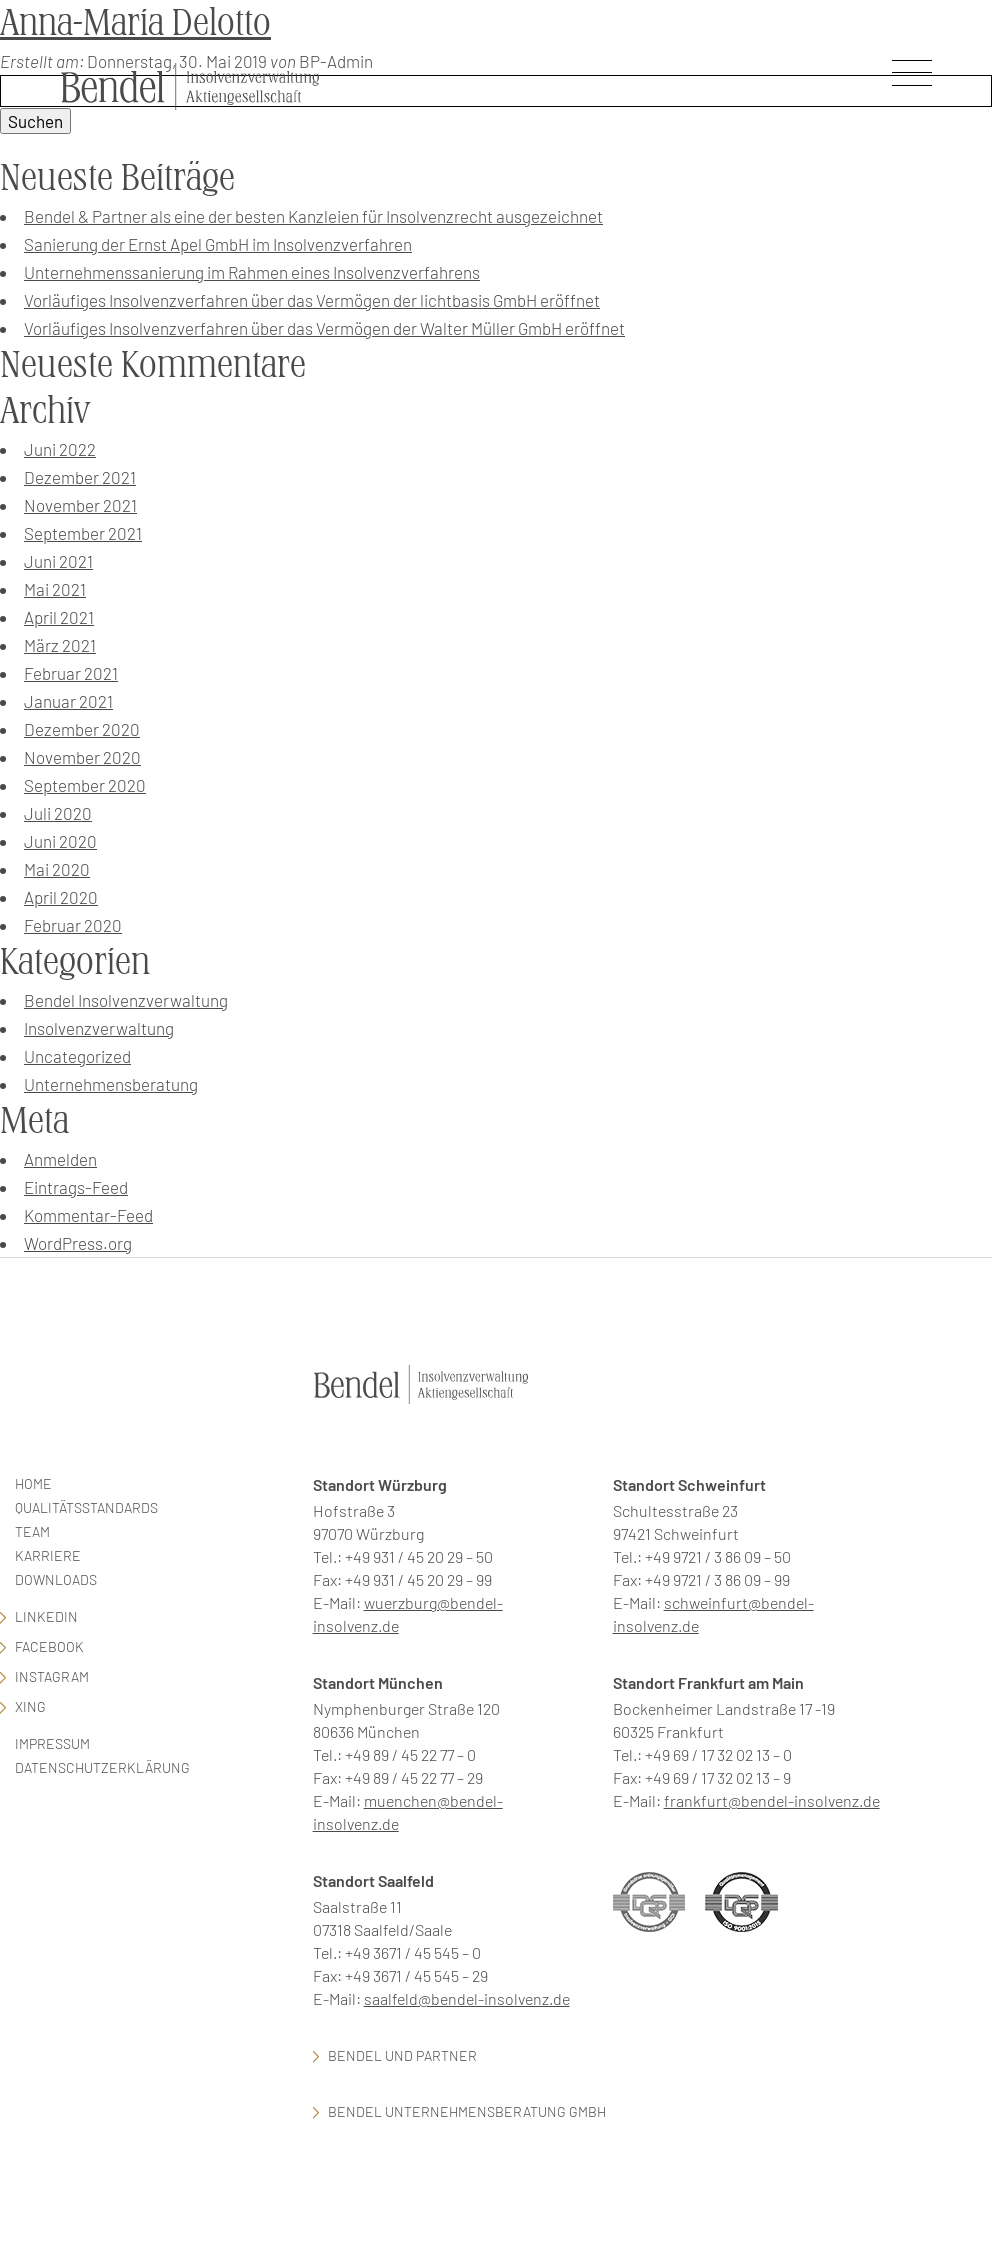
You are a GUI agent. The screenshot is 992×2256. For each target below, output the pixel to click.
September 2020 (85, 785)
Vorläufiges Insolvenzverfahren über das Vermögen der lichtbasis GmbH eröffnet (312, 300)
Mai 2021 (55, 589)
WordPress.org (78, 1243)
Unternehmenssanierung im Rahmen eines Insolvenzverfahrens (252, 272)
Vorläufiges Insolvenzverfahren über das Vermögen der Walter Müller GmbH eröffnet (324, 328)
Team (32, 1531)
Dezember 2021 (80, 477)
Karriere (48, 1555)
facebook (49, 1646)
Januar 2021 (68, 701)
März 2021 (60, 645)
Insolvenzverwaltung (99, 1028)
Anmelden (60, 1159)
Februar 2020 (73, 925)
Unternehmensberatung (111, 1084)
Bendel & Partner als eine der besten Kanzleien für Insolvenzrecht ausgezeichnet (313, 216)
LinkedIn (46, 1616)
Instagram (52, 1676)
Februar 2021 (71, 673)
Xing (30, 1706)
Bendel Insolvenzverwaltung (126, 1000)
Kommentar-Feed (88, 1215)
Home (33, 1483)
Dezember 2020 (82, 729)
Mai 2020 (57, 869)
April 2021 (59, 617)
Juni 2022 (60, 449)
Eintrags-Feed (76, 1187)
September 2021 (83, 533)
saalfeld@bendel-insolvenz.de (467, 1998)
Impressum (52, 1743)
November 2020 (82, 757)
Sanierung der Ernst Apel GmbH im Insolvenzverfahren (218, 244)
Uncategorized (77, 1056)
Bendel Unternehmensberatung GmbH (467, 2111)
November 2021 (80, 505)
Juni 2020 (60, 841)
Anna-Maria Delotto (135, 22)
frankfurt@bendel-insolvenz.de (772, 1800)
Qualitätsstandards (86, 1507)
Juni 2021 (58, 561)
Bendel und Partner (402, 2055)
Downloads (56, 1579)
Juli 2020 (58, 813)
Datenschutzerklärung (102, 1767)
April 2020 (61, 897)
